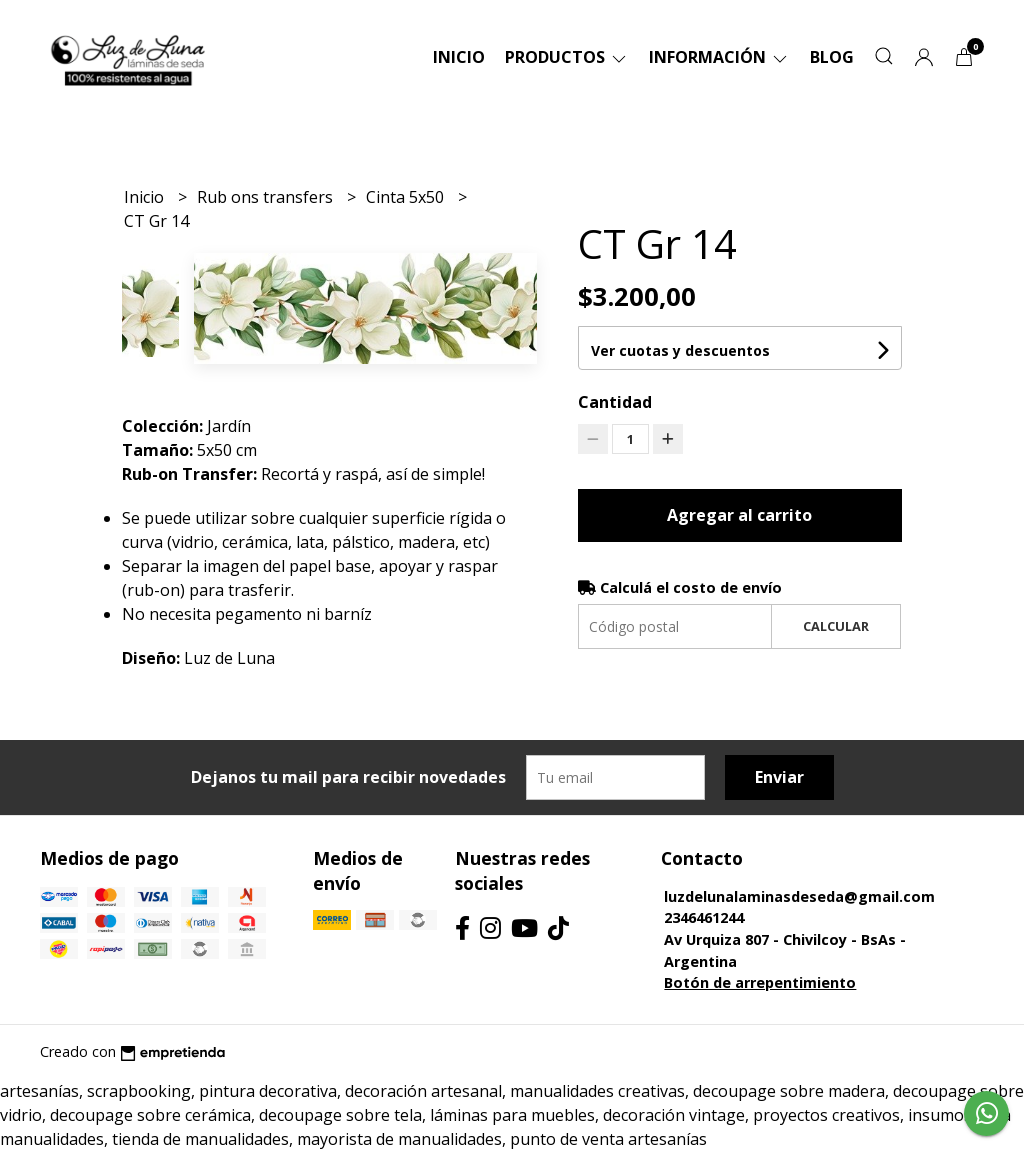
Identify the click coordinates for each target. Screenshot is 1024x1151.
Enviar (779, 777)
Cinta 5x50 (407, 197)
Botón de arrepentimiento (760, 982)
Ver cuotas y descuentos (680, 350)
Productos (567, 57)
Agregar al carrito (739, 515)
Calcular (836, 626)
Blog (832, 57)
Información (719, 57)
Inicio (459, 57)
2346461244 (704, 917)
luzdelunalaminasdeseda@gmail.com (799, 896)
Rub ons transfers (267, 197)
